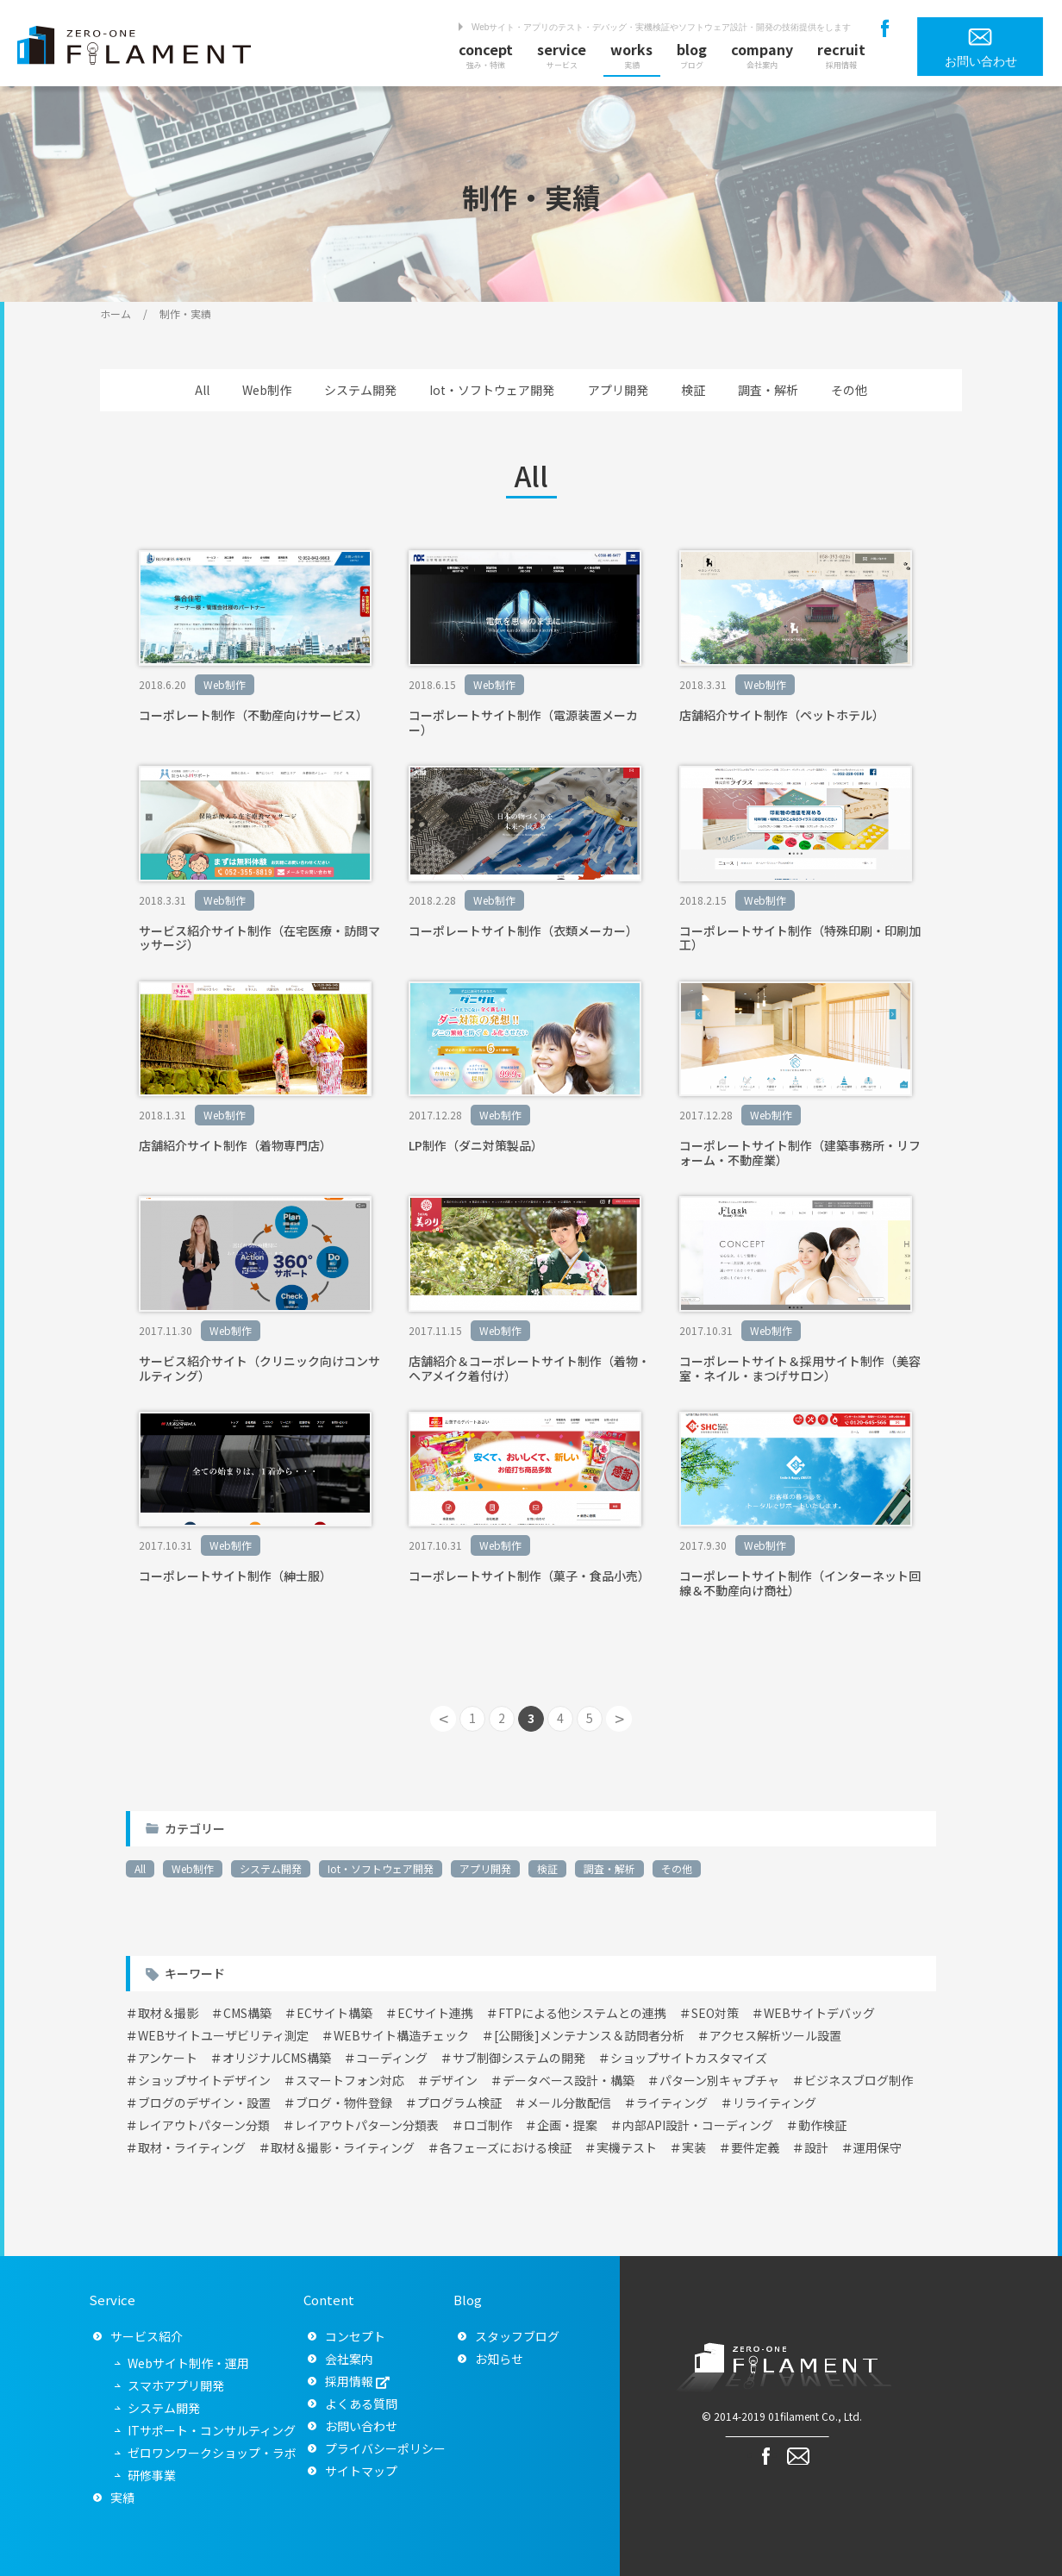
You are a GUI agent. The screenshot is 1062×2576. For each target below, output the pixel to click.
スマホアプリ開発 (176, 2385)
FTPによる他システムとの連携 (582, 2012)
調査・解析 (768, 389)
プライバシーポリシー (385, 2448)
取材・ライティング (192, 2147)
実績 (122, 2497)
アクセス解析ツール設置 (775, 2035)
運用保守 (877, 2147)
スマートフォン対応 (350, 2080)
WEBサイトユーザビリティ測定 (223, 2035)
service (561, 55)
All (202, 389)
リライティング (774, 2102)
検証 (693, 389)
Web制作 (266, 389)
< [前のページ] (443, 1718)
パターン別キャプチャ (719, 2080)
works (631, 55)
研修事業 (152, 2475)
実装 (694, 2147)
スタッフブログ (517, 2336)
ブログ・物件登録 (344, 2102)
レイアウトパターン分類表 (367, 2125)
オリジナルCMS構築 (276, 2057)
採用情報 (349, 2381)
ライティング (672, 2102)
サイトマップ (361, 2470)
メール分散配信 (569, 2102)
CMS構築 (247, 2012)
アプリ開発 (618, 389)
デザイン (453, 2080)
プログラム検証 (459, 2102)
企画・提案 (567, 2125)
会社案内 (349, 2358)
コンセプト (355, 2336)
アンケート (167, 2057)
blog (692, 55)
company (762, 55)
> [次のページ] (619, 1718)
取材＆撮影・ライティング (343, 2147)
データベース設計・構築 (568, 2080)
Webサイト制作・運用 (188, 2363)
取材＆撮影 (168, 2012)
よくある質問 (361, 2403)
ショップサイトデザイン (204, 2080)
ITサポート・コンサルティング (212, 2430)
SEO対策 (715, 2012)
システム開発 (360, 389)
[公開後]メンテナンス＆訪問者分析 (589, 2035)
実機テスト (627, 2147)
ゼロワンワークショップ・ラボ (212, 2452)
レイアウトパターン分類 (204, 2125)
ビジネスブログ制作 (858, 2080)
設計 (816, 2147)
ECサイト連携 (435, 2012)
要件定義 (755, 2147)
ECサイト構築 (334, 2012)
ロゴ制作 (488, 2125)
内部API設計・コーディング (697, 2125)
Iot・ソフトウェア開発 (491, 389)
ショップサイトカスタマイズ (688, 2057)
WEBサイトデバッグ (819, 2012)
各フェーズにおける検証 (506, 2147)
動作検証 (822, 2125)
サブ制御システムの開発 (519, 2057)
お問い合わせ (361, 2426)
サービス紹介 (146, 2336)
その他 (849, 389)
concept (486, 55)
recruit (841, 55)
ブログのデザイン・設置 (204, 2102)
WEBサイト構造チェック (401, 2035)
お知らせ (499, 2358)
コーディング (392, 2057)
